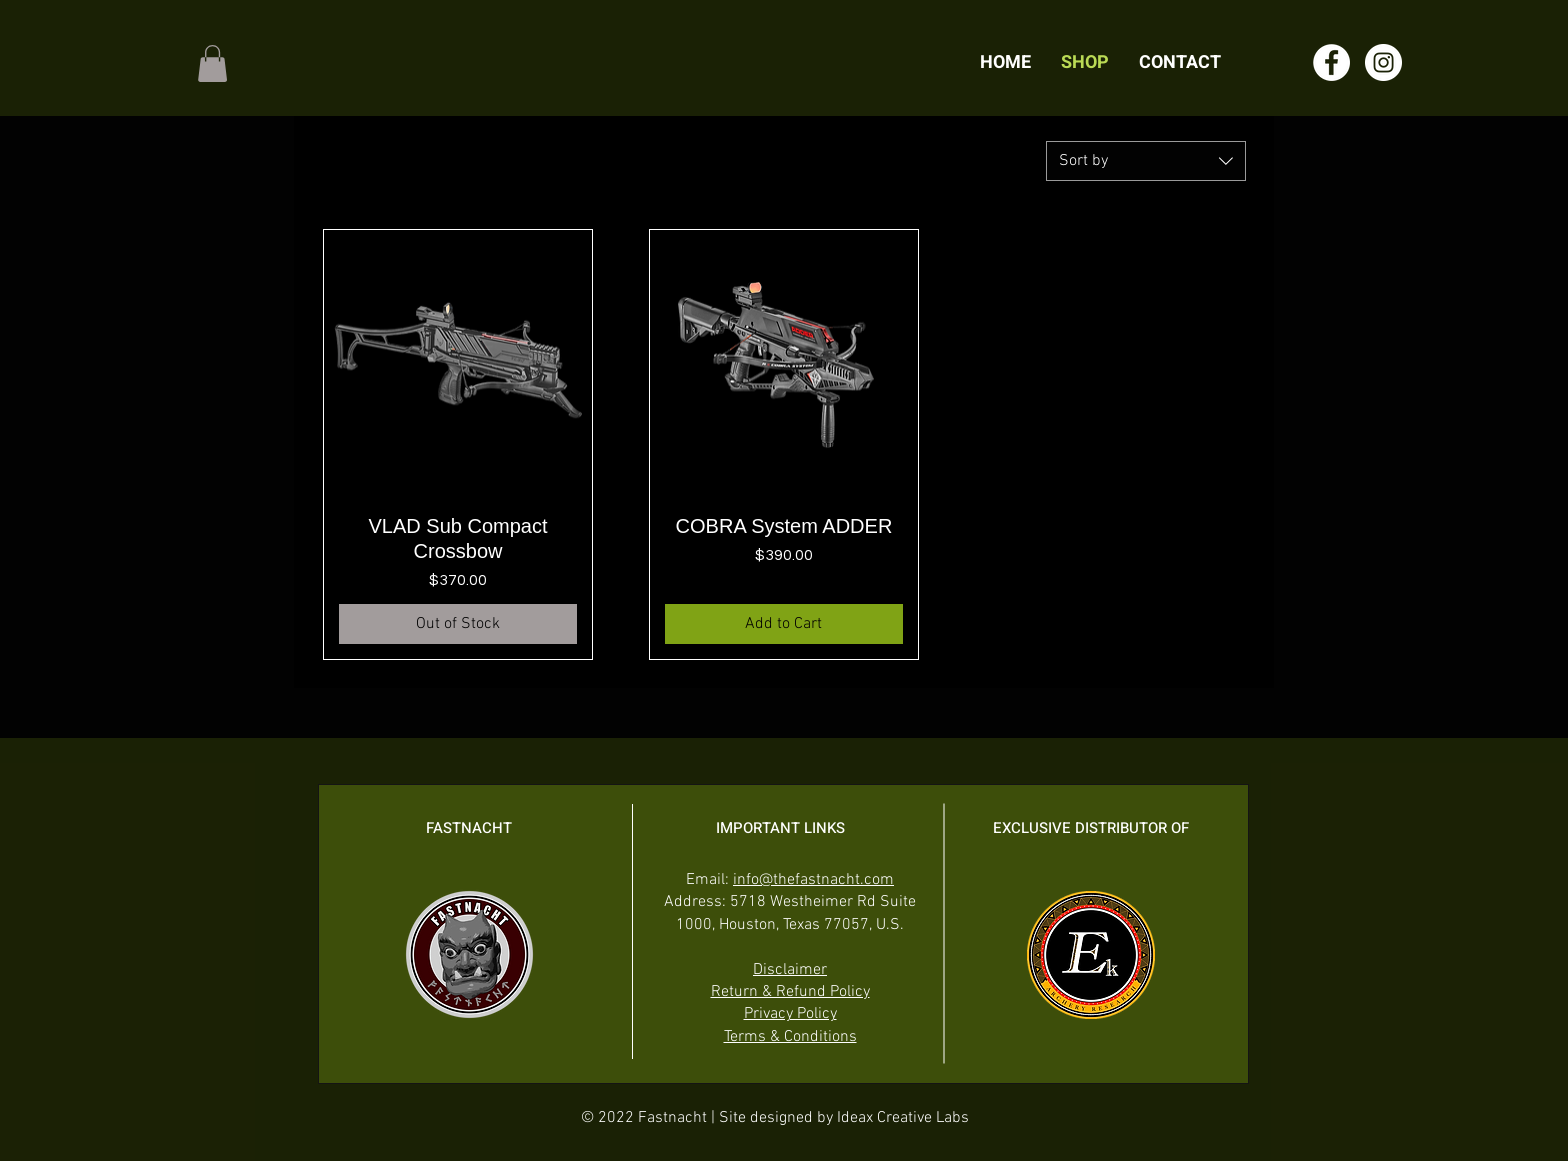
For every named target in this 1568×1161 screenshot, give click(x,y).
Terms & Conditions (790, 1037)
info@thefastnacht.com (813, 880)
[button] (212, 63)
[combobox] (1146, 161)
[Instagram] (1383, 62)
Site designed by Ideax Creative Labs (844, 1118)
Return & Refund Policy (790, 992)
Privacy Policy (790, 1014)
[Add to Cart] (784, 624)
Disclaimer (790, 970)
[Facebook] (1331, 62)
